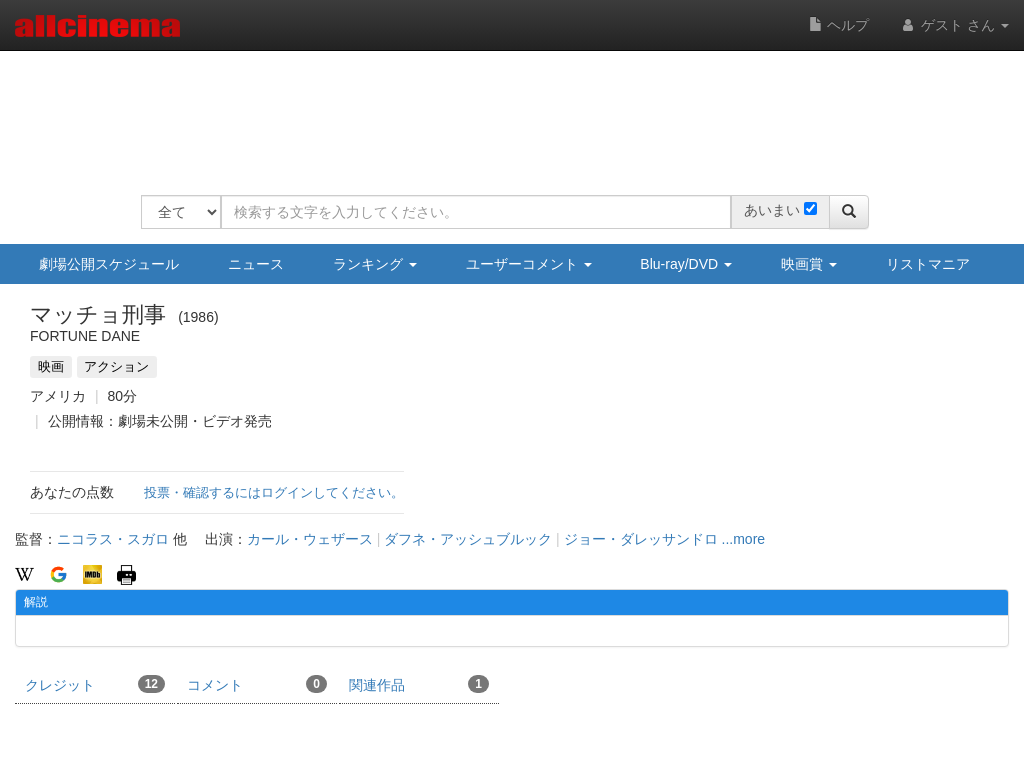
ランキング (375, 264)
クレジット (95, 684)
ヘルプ (839, 25)
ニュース (256, 264)
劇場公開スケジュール (109, 264)
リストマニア (928, 264)
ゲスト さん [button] (954, 25)
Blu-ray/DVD (686, 264)
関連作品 (419, 684)
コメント (257, 684)
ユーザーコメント (529, 264)
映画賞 (809, 264)
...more (744, 539)
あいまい (772, 210)
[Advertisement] (505, 110)
